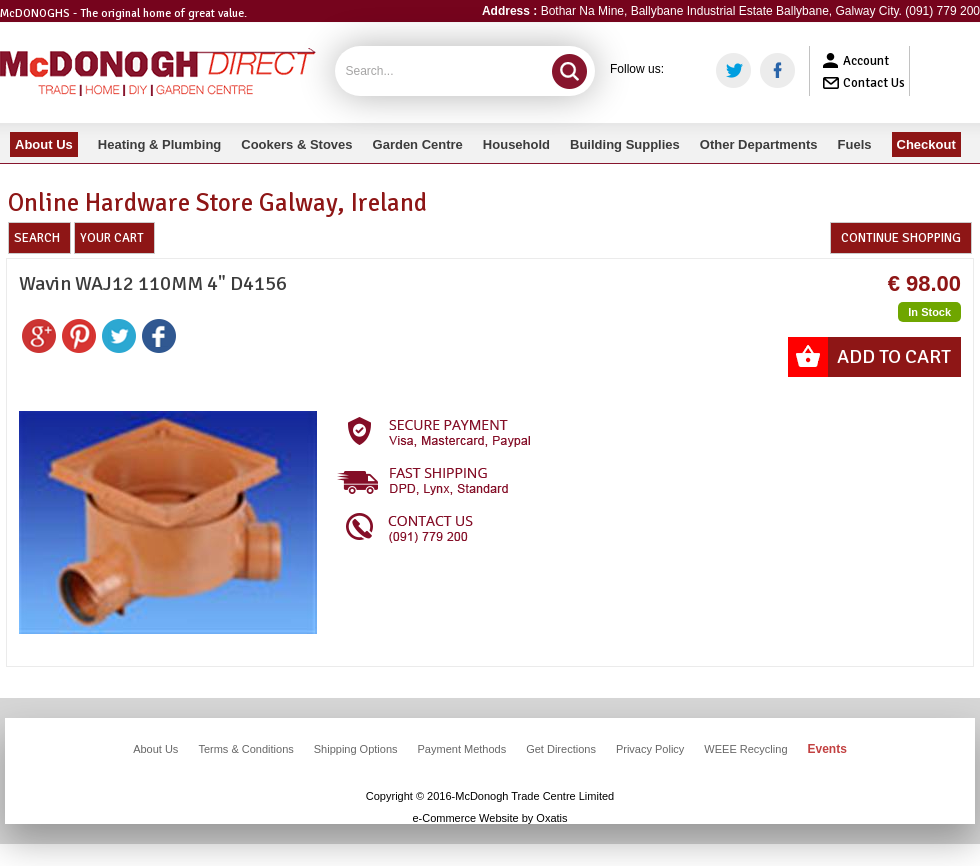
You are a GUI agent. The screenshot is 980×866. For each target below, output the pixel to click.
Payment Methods (462, 749)
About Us (155, 749)
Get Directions (561, 749)
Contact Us (874, 83)
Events (827, 749)
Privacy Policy (650, 749)
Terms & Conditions (245, 749)
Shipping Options (356, 749)
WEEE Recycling (745, 749)
